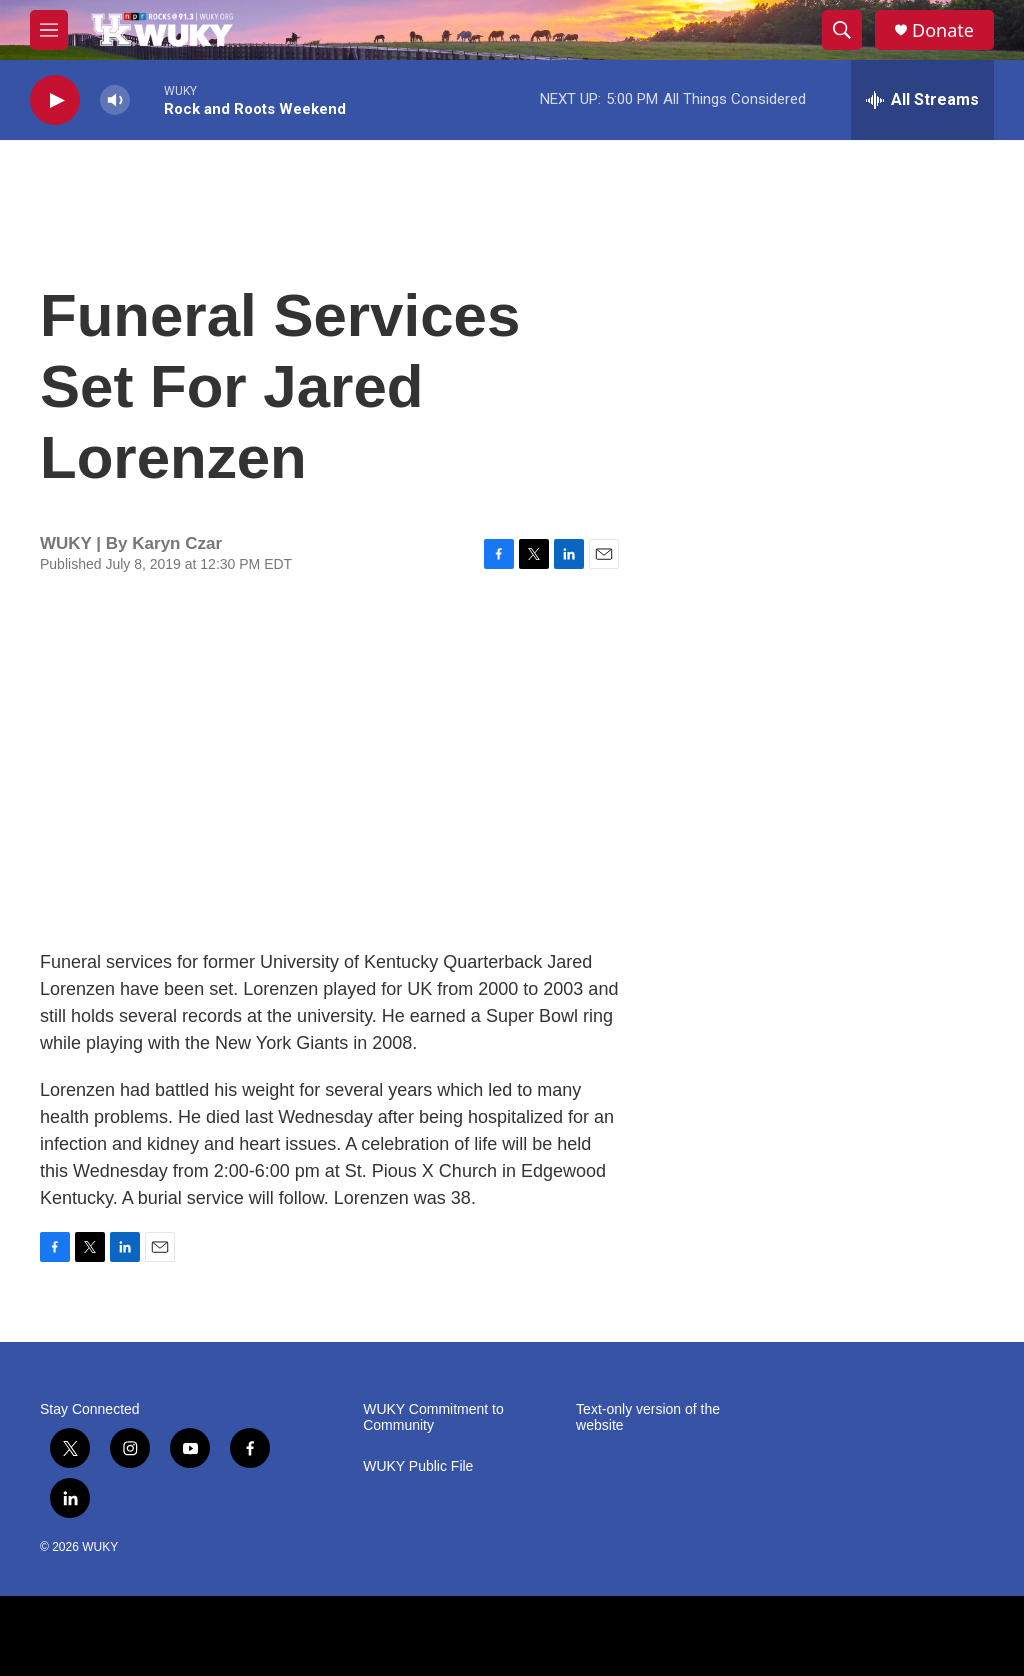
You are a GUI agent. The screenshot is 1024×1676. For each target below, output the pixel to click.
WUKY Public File (418, 1466)
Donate (943, 30)
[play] (55, 100)
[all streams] (922, 100)
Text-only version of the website (648, 1417)
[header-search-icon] (842, 30)
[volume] (115, 100)
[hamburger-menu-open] (49, 30)
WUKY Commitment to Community (433, 1417)
